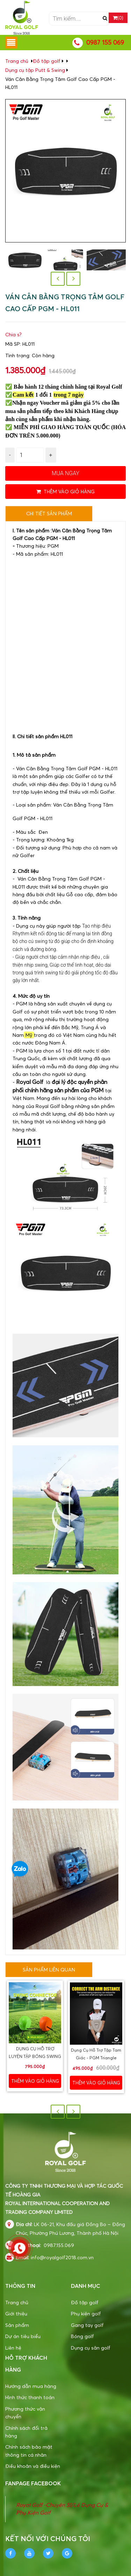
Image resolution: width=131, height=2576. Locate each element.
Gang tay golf (87, 2325)
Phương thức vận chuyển (25, 2412)
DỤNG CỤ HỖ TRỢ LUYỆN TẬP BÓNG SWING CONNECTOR (35, 2056)
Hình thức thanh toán (29, 2397)
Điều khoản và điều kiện (32, 2466)
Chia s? (13, 334)
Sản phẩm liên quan (49, 1969)
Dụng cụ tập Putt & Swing (35, 70)
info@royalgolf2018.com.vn (62, 2257)
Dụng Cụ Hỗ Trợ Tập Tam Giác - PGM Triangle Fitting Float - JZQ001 (96, 2057)
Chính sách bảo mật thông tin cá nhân (28, 2450)
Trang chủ (16, 2302)
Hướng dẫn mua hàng (30, 2386)
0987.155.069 (59, 2245)
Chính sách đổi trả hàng (26, 2432)
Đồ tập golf (46, 61)
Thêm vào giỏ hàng (65, 491)
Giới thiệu (16, 2313)
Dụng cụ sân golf (90, 2348)
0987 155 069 (105, 42)
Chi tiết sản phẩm (49, 513)
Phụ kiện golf (86, 2313)
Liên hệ (13, 2348)
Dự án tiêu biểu (23, 2336)
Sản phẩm (17, 2325)
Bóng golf (82, 2336)
